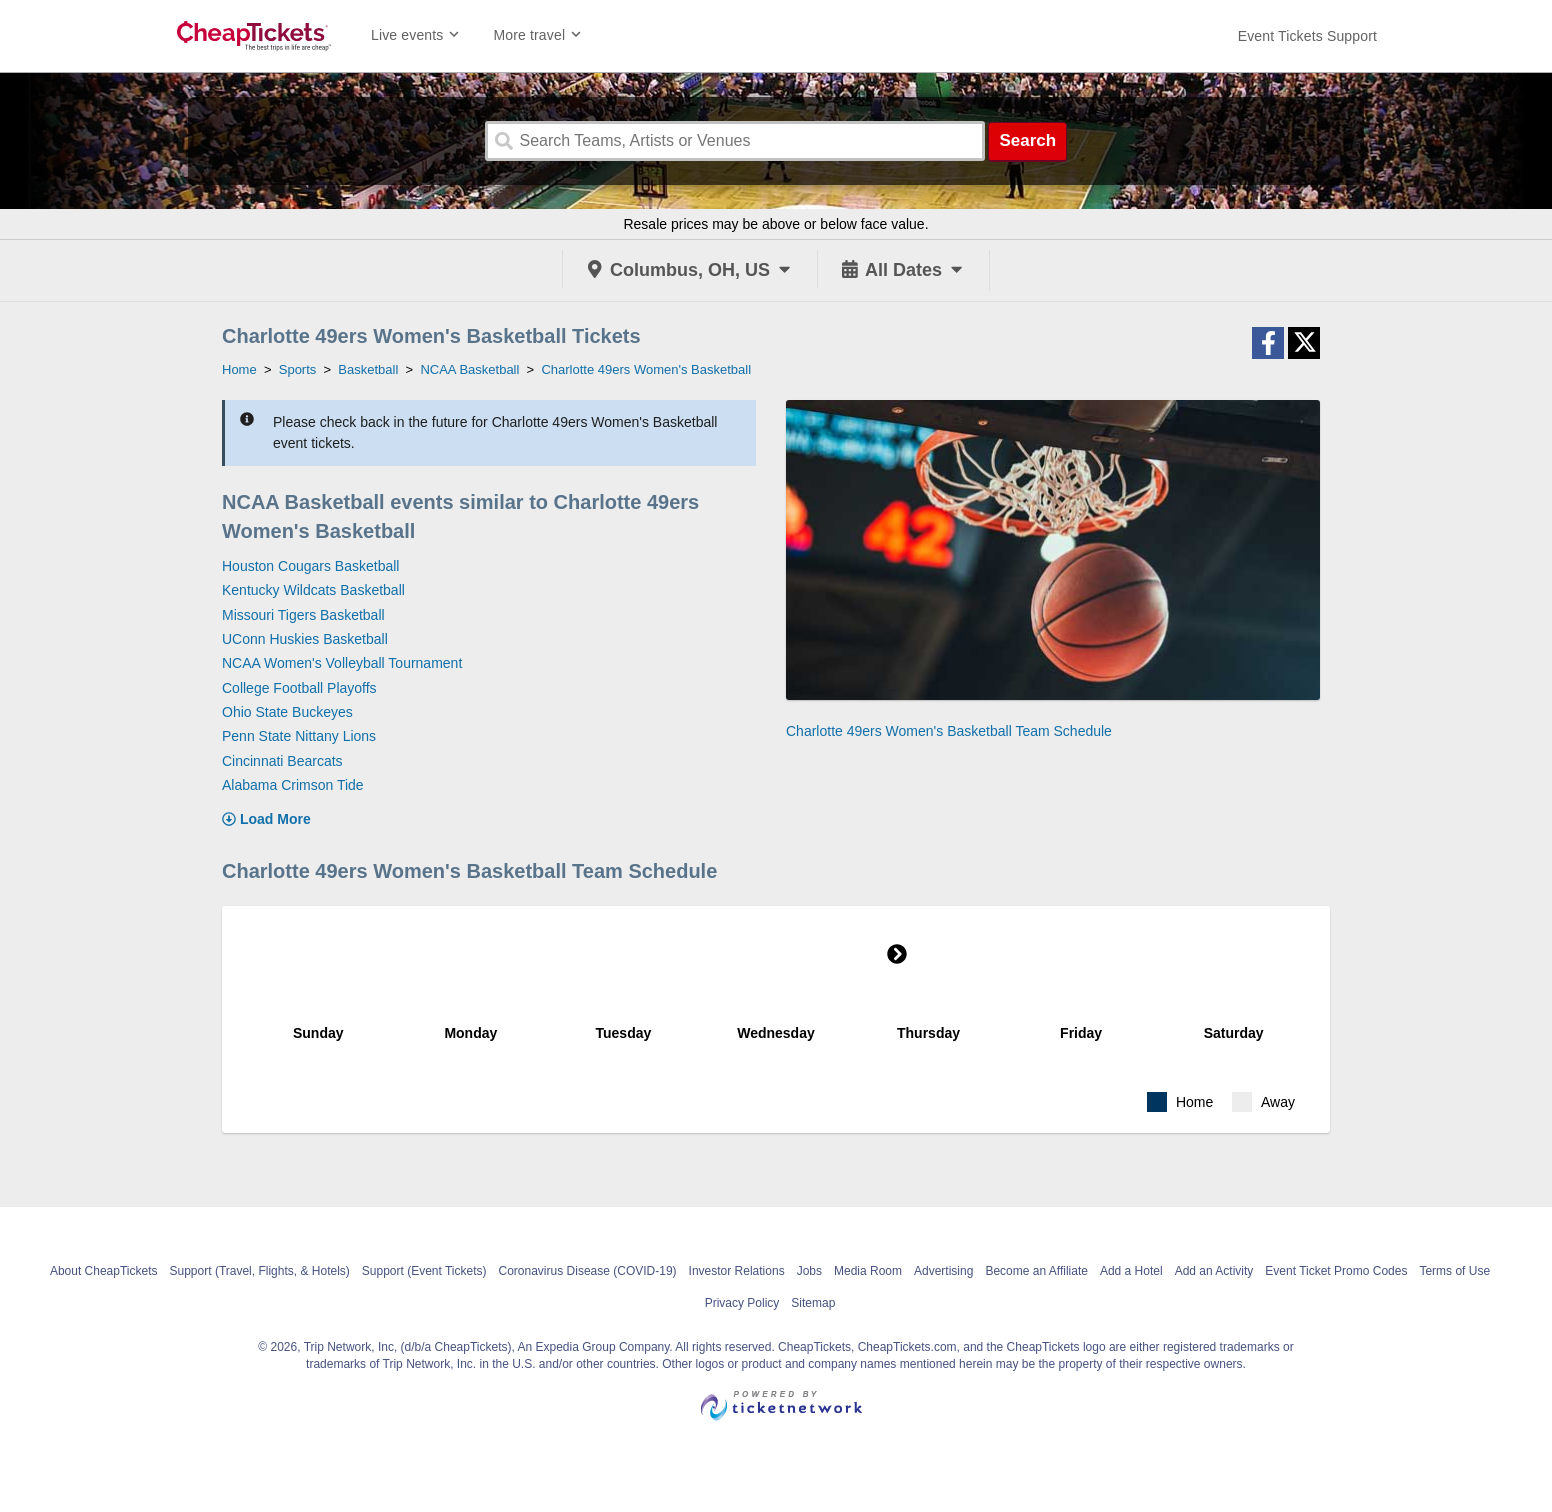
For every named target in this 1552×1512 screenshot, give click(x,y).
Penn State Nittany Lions (299, 736)
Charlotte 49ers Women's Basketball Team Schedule (949, 731)
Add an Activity (1214, 1271)
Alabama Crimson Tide (293, 785)
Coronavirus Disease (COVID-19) (588, 1271)
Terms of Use (1454, 1271)
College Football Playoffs (299, 688)
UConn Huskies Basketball (305, 639)
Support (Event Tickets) (424, 1271)
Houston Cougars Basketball (310, 566)
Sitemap (813, 1303)
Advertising (943, 1271)
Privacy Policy (742, 1303)
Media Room (868, 1271)
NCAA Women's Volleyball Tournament (342, 663)
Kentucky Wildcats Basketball (313, 590)
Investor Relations (737, 1271)
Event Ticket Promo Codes (1336, 1271)
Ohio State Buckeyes (287, 712)
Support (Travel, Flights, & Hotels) (260, 1271)
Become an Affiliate (1036, 1271)
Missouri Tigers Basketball (303, 615)
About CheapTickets (104, 1271)
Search (1027, 140)
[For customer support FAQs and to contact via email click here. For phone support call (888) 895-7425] (1307, 36)
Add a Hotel (1131, 1271)
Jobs (809, 1271)
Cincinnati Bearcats (282, 761)
